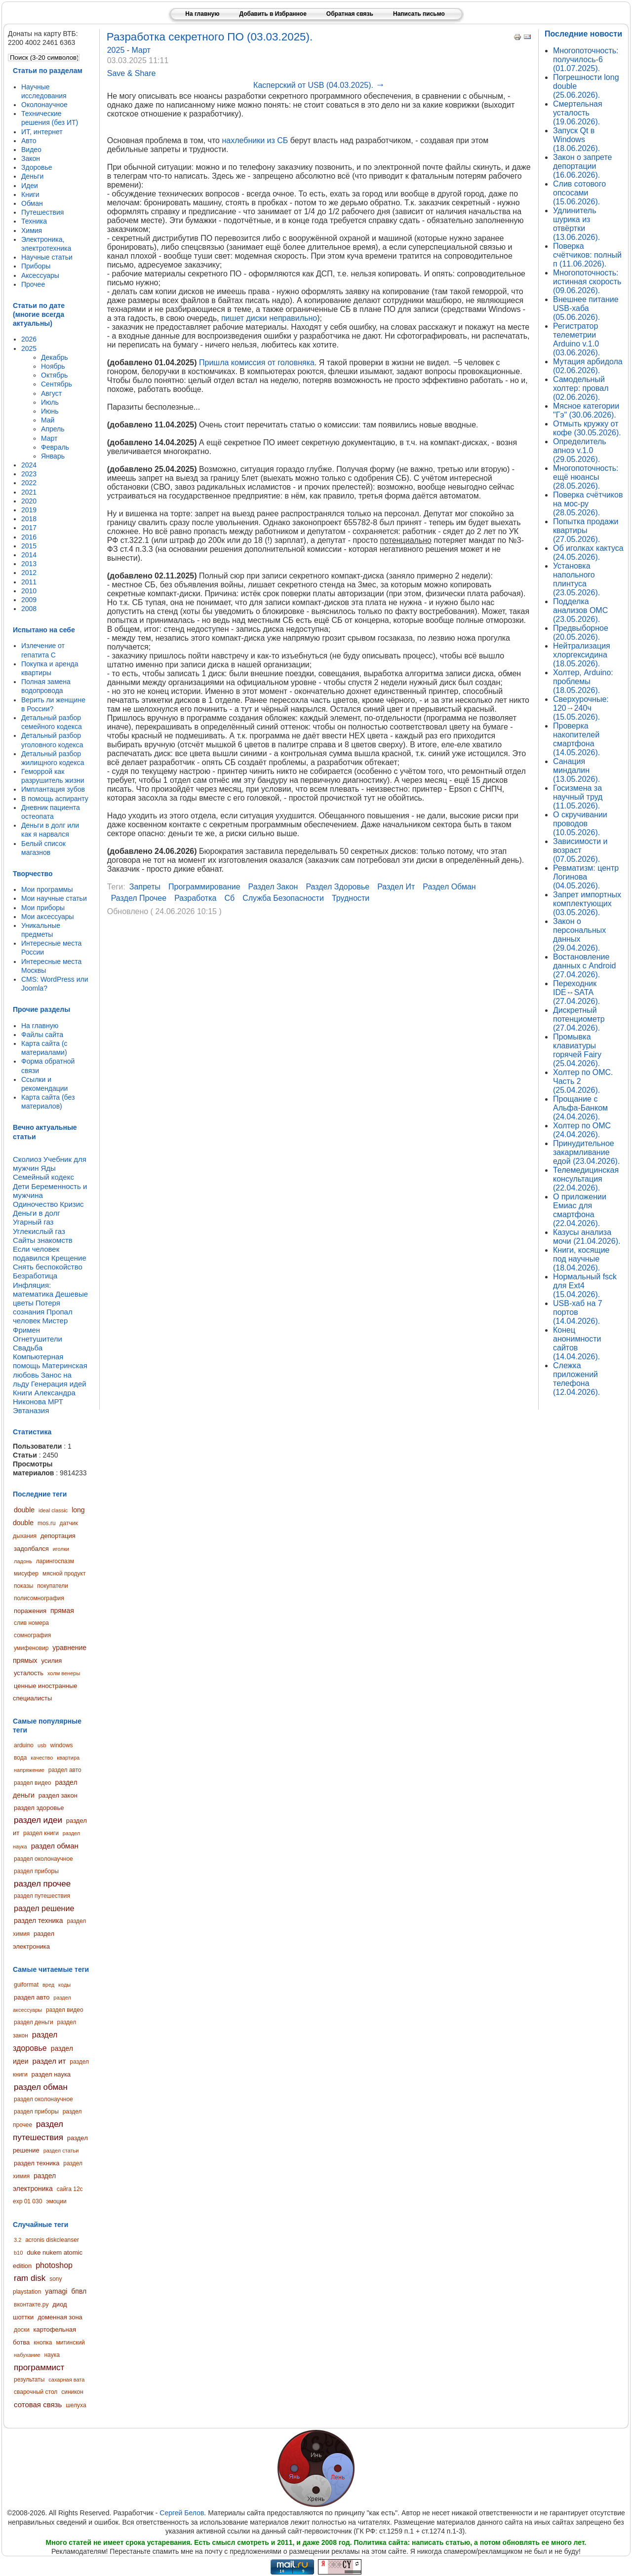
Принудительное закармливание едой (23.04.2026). (586, 1152)
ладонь (23, 1561)
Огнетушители (37, 1339)
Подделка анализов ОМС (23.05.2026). (580, 610)
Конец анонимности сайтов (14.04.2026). (577, 1343)
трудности (350, 898)
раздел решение (44, 1908)
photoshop (54, 2265)
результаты (29, 2379)
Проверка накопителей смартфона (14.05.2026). (576, 739)
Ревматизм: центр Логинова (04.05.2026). (586, 877)
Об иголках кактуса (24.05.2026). (588, 552)
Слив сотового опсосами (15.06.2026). (579, 193)
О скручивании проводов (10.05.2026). (580, 823)
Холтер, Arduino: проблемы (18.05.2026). (583, 681)
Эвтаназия (31, 1410)
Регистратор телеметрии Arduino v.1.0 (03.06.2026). (576, 339)
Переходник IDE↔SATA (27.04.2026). (576, 992)
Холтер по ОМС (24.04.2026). (582, 1130)
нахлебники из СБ (255, 140)
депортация (58, 1535)
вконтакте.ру (31, 2304)
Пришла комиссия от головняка (257, 362)
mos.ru (47, 1523)
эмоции (56, 2201)
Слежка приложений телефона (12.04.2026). (576, 1378)
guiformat (26, 1984)
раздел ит (49, 2061)
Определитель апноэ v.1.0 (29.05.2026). (579, 450)
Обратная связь (349, 13)
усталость (28, 1673)
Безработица (35, 1275)
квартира (68, 1758)
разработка (195, 898)
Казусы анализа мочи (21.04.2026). (586, 1236)
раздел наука (51, 2074)
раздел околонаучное (43, 1858)
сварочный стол (35, 2391)
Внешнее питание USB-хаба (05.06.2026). (586, 308)
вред (48, 1985)
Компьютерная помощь (38, 1361)
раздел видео (32, 1782)
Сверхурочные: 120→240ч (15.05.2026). (581, 708)
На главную (202, 13)
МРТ (55, 1401)
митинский (70, 2342)
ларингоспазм (55, 1561)
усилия (51, 1660)
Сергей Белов (181, 2513)
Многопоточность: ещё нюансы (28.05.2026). (586, 477)
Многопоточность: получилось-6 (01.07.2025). (586, 59)
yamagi (56, 2291)
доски (22, 2329)
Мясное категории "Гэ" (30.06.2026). (586, 410)
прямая (62, 1611)
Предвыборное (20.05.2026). (580, 632)
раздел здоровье (39, 1807)
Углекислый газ (39, 1231)
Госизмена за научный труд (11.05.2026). (577, 797)
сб (229, 898)
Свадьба (27, 1348)
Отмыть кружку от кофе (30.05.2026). (587, 428)
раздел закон (58, 1795)
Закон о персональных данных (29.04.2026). (579, 934)
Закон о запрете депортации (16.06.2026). (582, 166)
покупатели (52, 1585)
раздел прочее (42, 1883)
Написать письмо (419, 13)
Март (141, 50)
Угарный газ (33, 1222)
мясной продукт (64, 1573)
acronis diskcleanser (52, 2239)
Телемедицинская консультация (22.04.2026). (586, 1179)
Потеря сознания (36, 1307)
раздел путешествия (42, 1895)
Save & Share (131, 73)
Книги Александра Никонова (44, 1397)
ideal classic (53, 1510)
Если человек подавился (36, 1253)
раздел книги (41, 1833)
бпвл (78, 2291)
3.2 (17, 2240)
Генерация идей (58, 1384)
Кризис (71, 1204)
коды (64, 1985)
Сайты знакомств (43, 1240)
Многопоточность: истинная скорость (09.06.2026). (587, 282)
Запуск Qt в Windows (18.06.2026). (576, 139)
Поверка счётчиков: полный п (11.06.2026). (587, 255)
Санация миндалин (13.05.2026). (576, 770)
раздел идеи (38, 1820)
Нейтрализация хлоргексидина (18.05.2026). (581, 655)
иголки (61, 1549)
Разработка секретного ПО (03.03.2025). (210, 37)
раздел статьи (61, 2150)
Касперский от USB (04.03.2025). (319, 85)
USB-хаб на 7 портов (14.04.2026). (577, 1312)
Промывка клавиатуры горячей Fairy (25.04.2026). (577, 1050)
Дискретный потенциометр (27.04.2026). (579, 1019)
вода (20, 1757)
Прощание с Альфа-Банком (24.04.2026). (580, 1108)
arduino (24, 1745)
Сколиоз (27, 1159)
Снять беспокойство (47, 1267)
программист (39, 2367)
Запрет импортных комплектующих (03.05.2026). (587, 903)
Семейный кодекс (43, 1177)
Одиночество (35, 1204)
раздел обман (55, 1846)
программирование (204, 887)
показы (23, 1585)
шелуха (76, 2405)
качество (42, 1758)
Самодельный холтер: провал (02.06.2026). (581, 388)
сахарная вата (66, 2380)
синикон (72, 2391)
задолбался (31, 1548)
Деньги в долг (36, 1213)
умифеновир (31, 1648)
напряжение (29, 1770)
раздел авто (64, 1770)
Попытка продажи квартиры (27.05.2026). (586, 530)
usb (42, 1745)
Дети (21, 1186)
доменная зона (60, 2317)
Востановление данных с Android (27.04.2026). (584, 966)
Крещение (68, 1258)
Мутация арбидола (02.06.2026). (588, 366)
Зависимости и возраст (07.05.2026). (580, 850)
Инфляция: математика (33, 1289)
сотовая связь (38, 2404)
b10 (18, 2253)
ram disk (29, 2278)
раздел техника (38, 1920)
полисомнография (39, 1598)
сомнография (32, 1635)
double (24, 1510)
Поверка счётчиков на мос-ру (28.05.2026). (588, 504)
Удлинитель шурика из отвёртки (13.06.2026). (576, 223)
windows (61, 1745)
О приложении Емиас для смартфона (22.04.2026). (579, 1210)
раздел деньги (33, 2022)
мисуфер (26, 1573)
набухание (27, 2355)
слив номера (31, 1622)
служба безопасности (283, 898)
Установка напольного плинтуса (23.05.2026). (576, 579)
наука (51, 2354)
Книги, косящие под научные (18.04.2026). (581, 1259)
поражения (30, 1611)
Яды (47, 1168)
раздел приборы (36, 1871)
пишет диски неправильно (269, 318)
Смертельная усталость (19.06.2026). (577, 113)
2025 (117, 50)
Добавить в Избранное (272, 13)
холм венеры (63, 1673)
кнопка (43, 2342)
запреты (144, 887)
